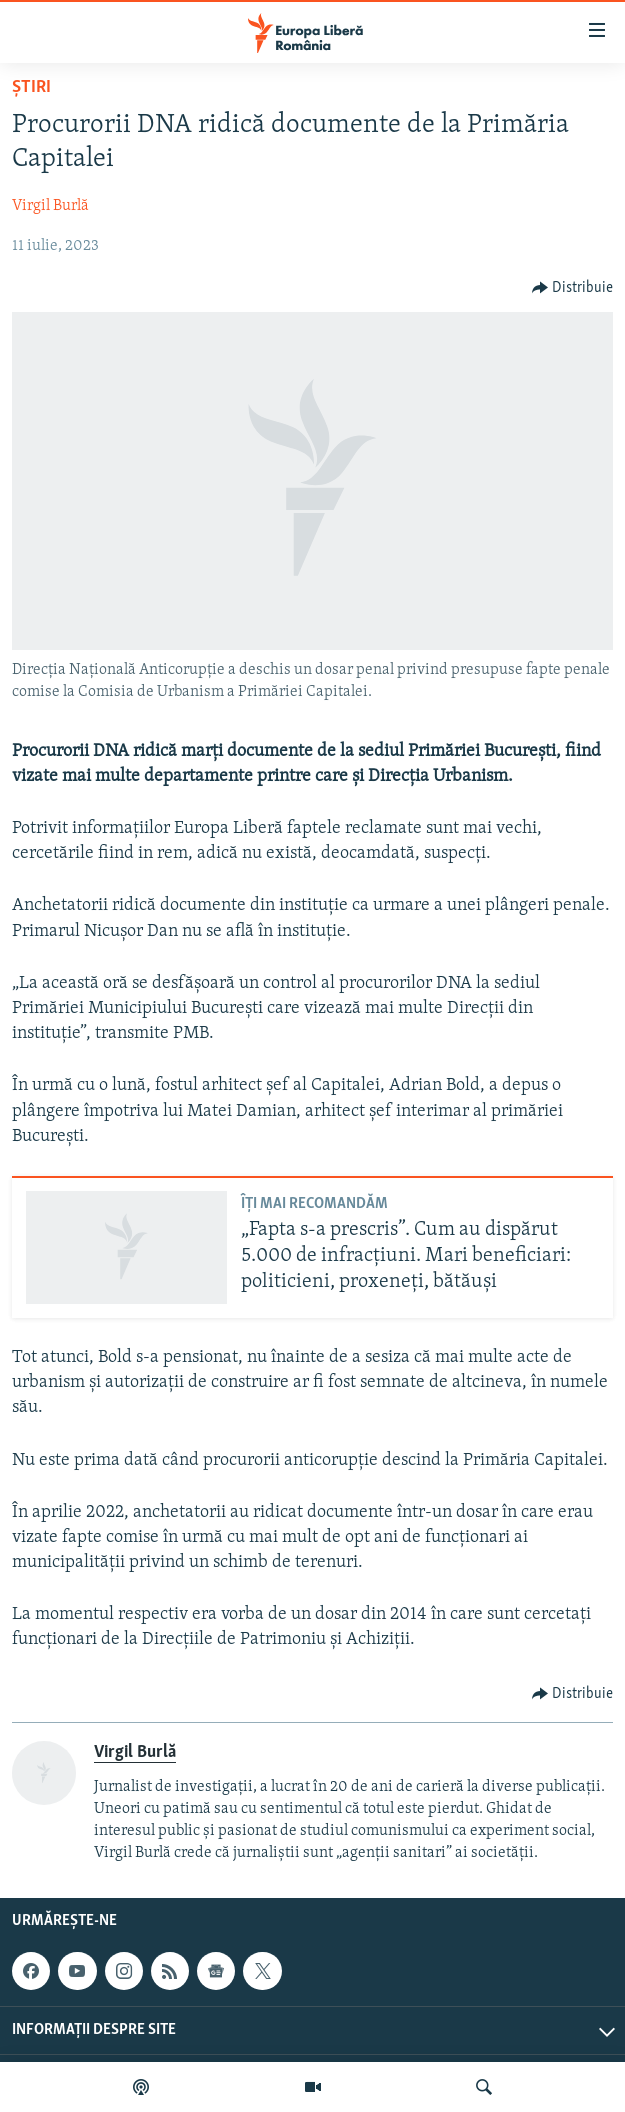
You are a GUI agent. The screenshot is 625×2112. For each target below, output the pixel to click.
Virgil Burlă (50, 206)
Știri (31, 87)
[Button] (573, 288)
